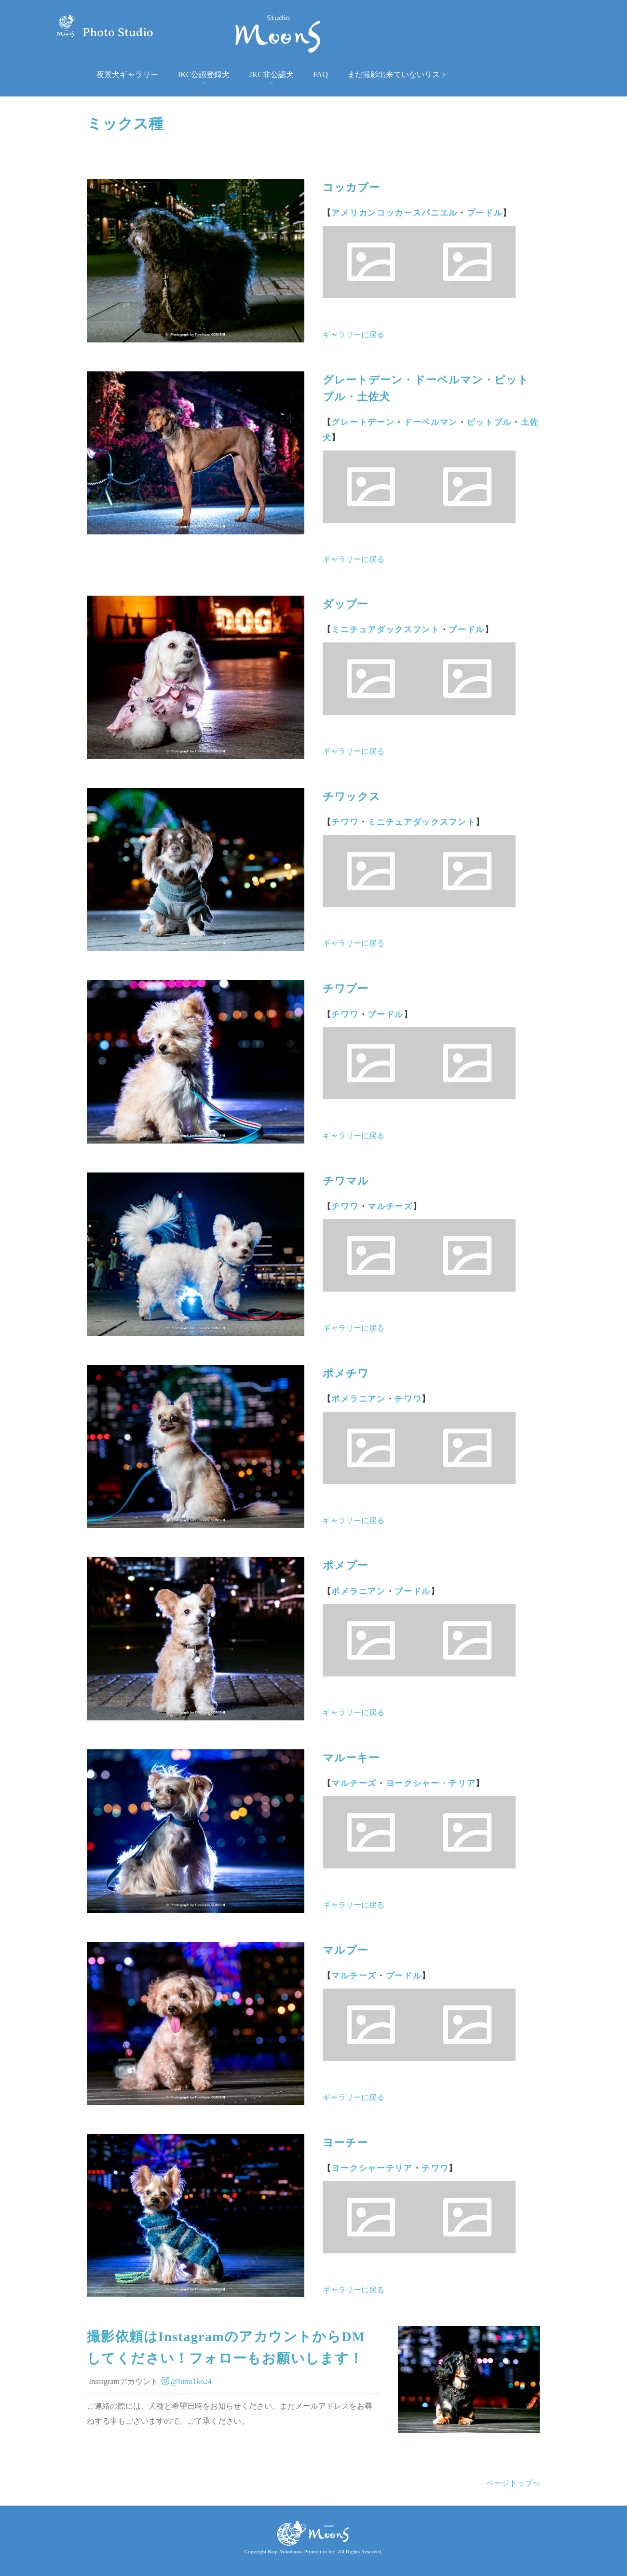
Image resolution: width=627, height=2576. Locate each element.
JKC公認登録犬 (203, 74)
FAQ (320, 74)
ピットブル (489, 422)
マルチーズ (390, 1206)
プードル (485, 213)
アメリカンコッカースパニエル (394, 213)
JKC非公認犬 (271, 74)
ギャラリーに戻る (353, 334)
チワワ (344, 822)
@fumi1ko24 (187, 2381)
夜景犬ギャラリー (127, 74)
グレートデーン (363, 422)
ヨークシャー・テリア (431, 1783)
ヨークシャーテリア (371, 2168)
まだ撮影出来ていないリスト (397, 74)
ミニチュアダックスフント (385, 629)
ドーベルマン (431, 422)
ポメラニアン (358, 1399)
